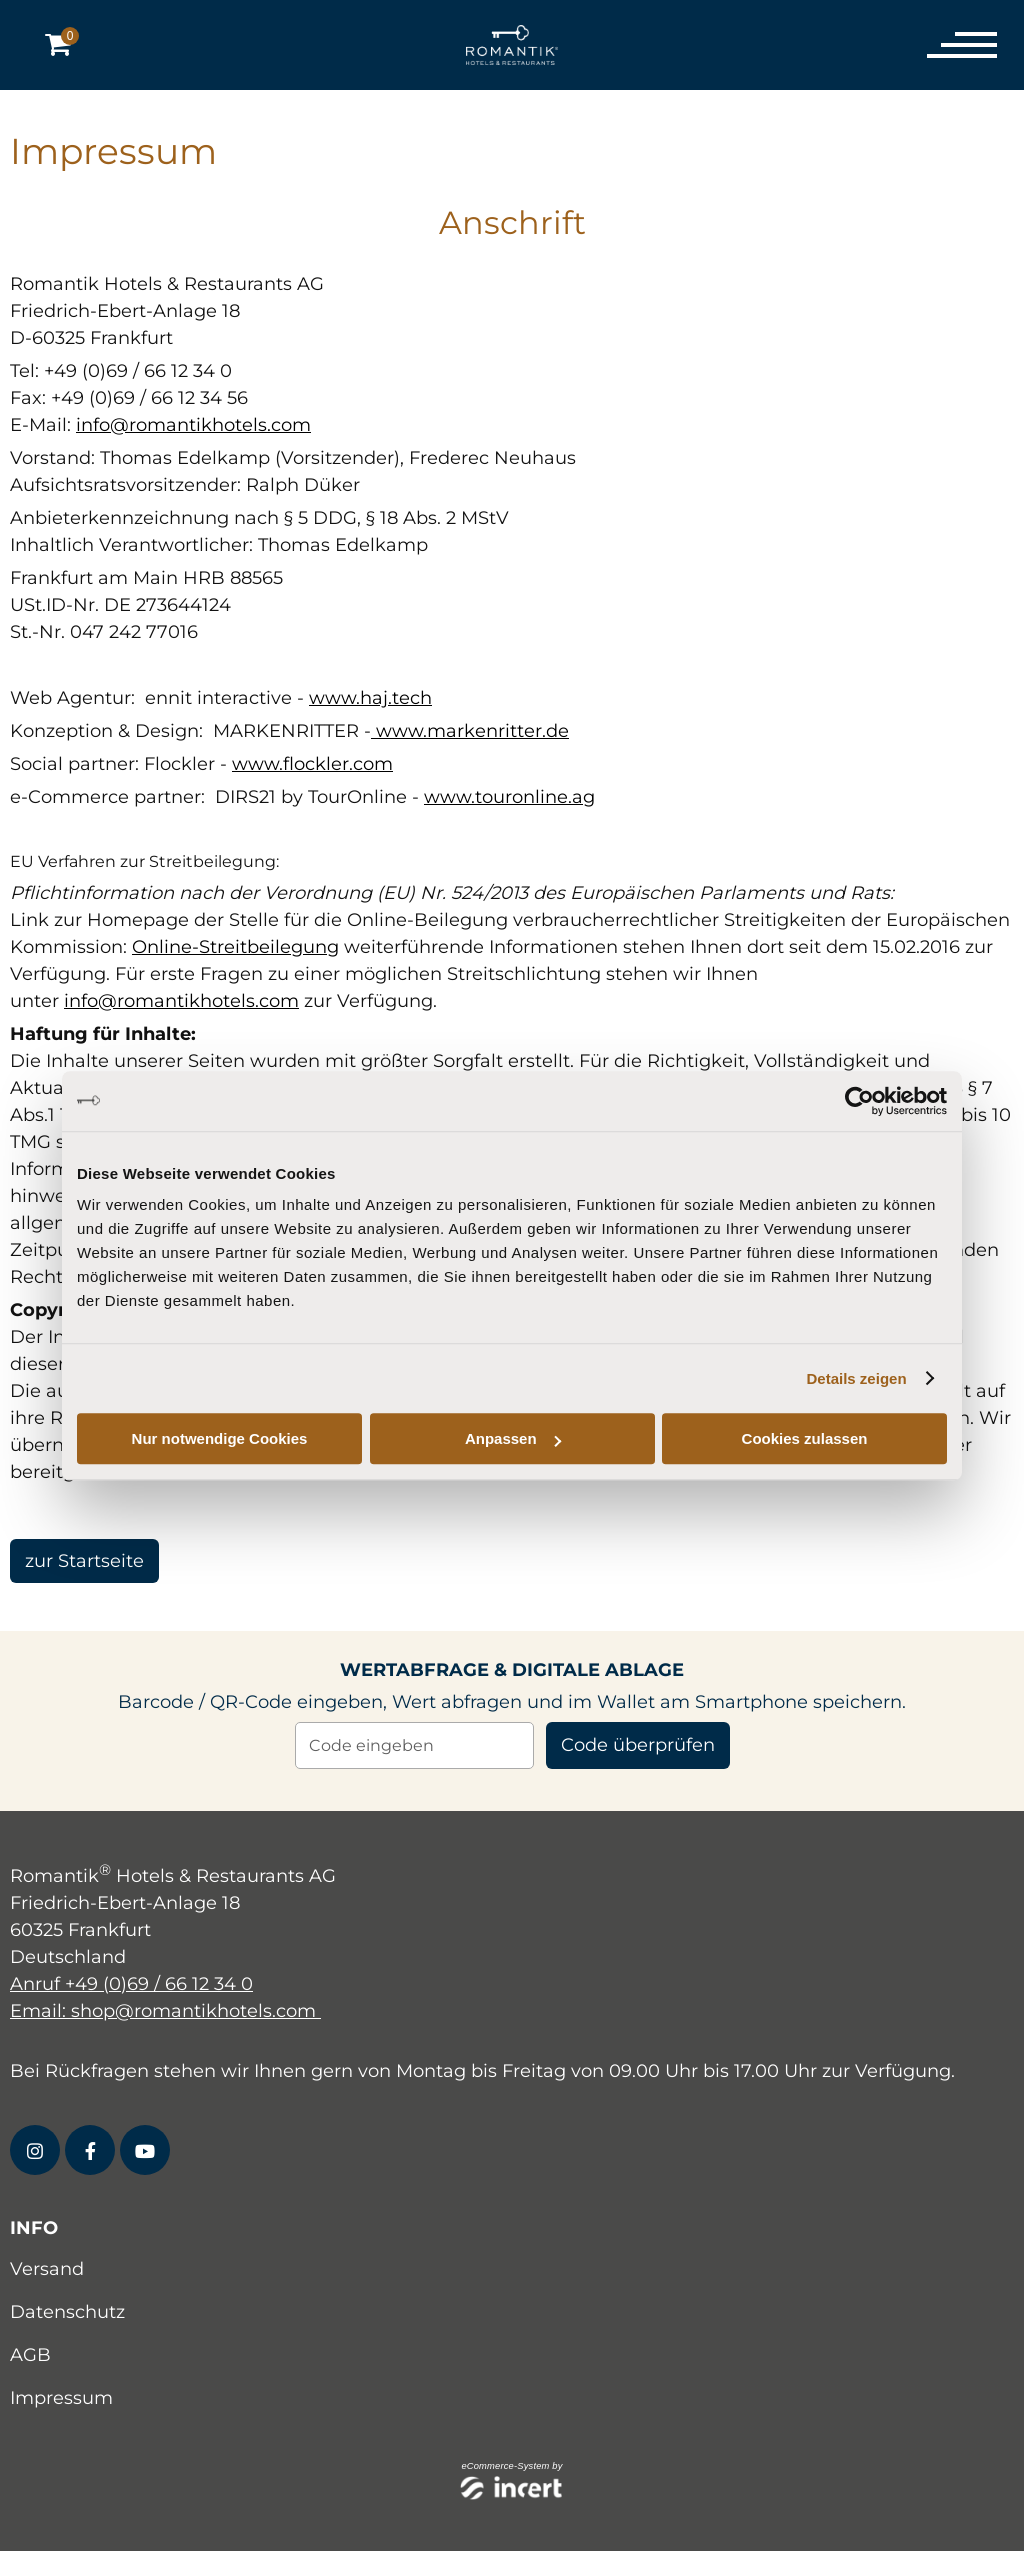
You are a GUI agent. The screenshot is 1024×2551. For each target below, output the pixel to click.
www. (399, 731)
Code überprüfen (638, 1745)
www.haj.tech (370, 698)
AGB (30, 2355)
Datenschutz (67, 2312)
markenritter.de (498, 731)
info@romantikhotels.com (193, 425)
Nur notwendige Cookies (220, 1438)
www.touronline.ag (509, 797)
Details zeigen (857, 1378)
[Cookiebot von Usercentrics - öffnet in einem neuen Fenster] (859, 1101)
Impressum (61, 2398)
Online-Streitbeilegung (235, 947)
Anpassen (513, 1438)
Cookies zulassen (805, 1438)
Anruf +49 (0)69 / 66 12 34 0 (131, 1984)
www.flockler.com (312, 764)
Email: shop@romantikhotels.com (165, 2011)
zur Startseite (84, 1561)
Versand (47, 2269)
